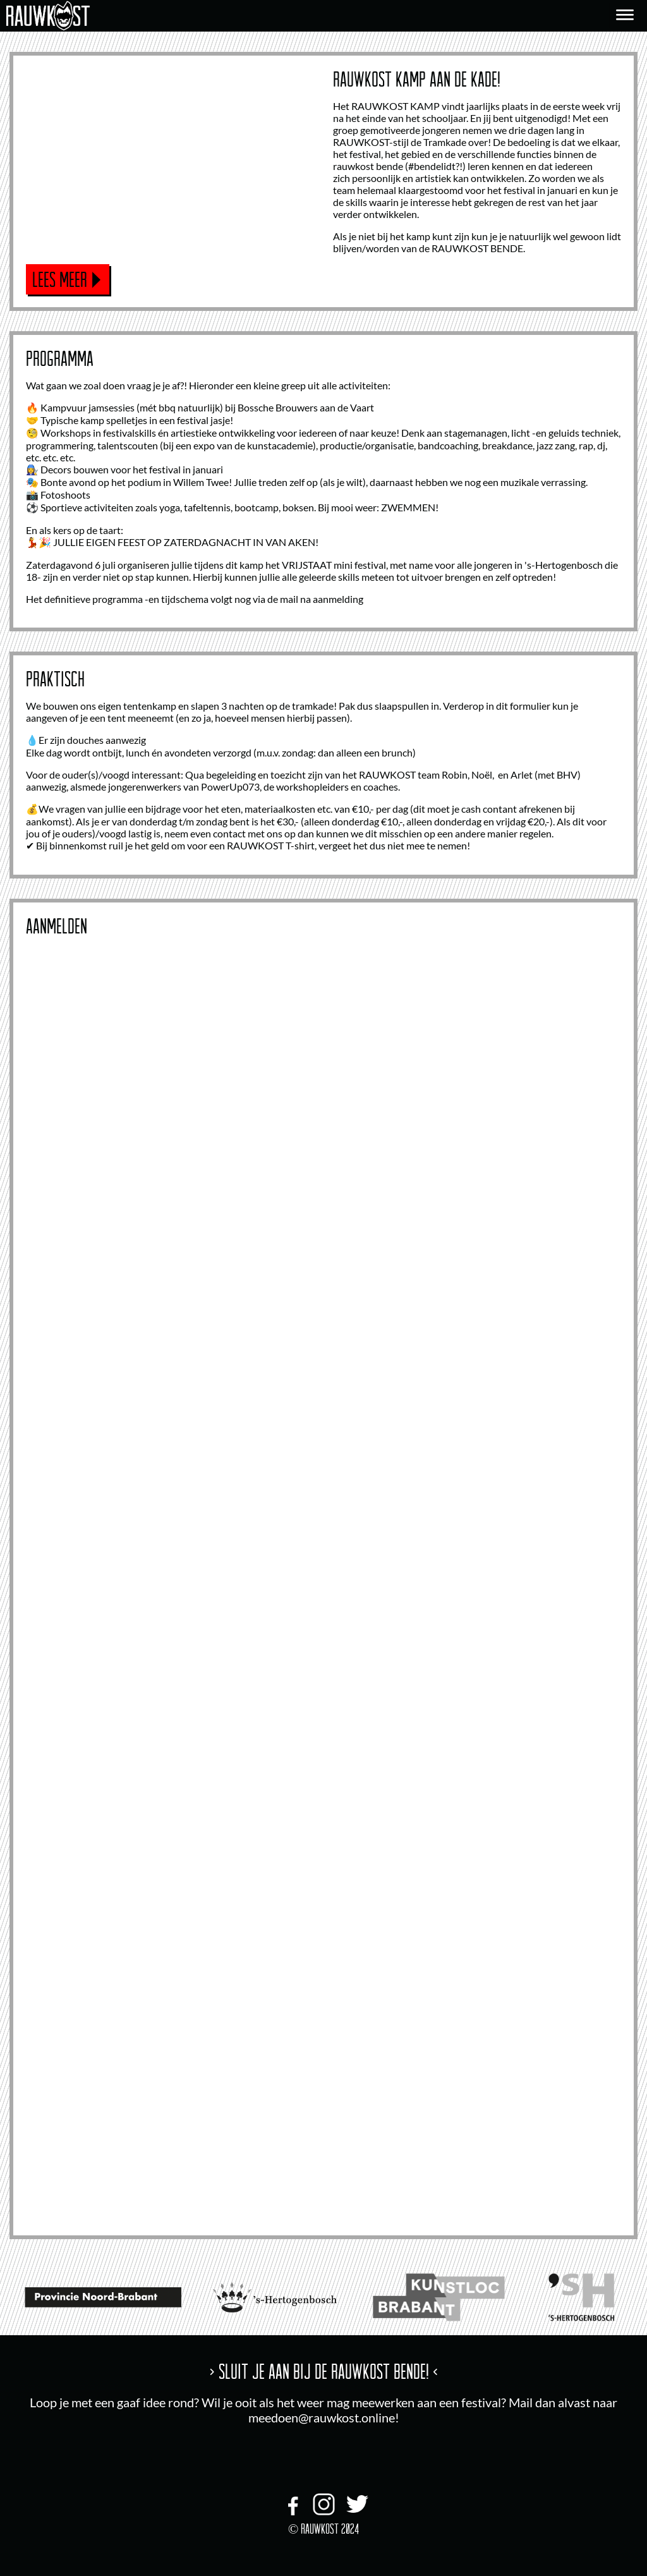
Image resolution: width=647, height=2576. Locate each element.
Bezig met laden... (323, 1579)
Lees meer (59, 279)
